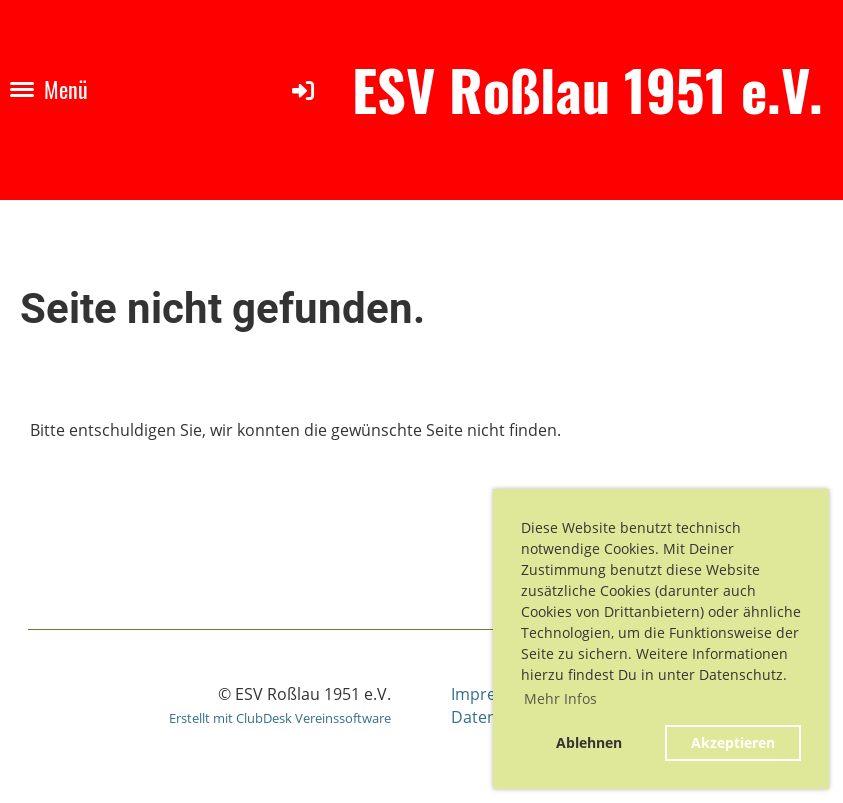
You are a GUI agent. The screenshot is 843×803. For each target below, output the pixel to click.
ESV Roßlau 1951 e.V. (587, 89)
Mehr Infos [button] (560, 698)
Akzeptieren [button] (733, 742)
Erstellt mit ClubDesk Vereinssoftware (280, 718)
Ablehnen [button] (589, 742)
